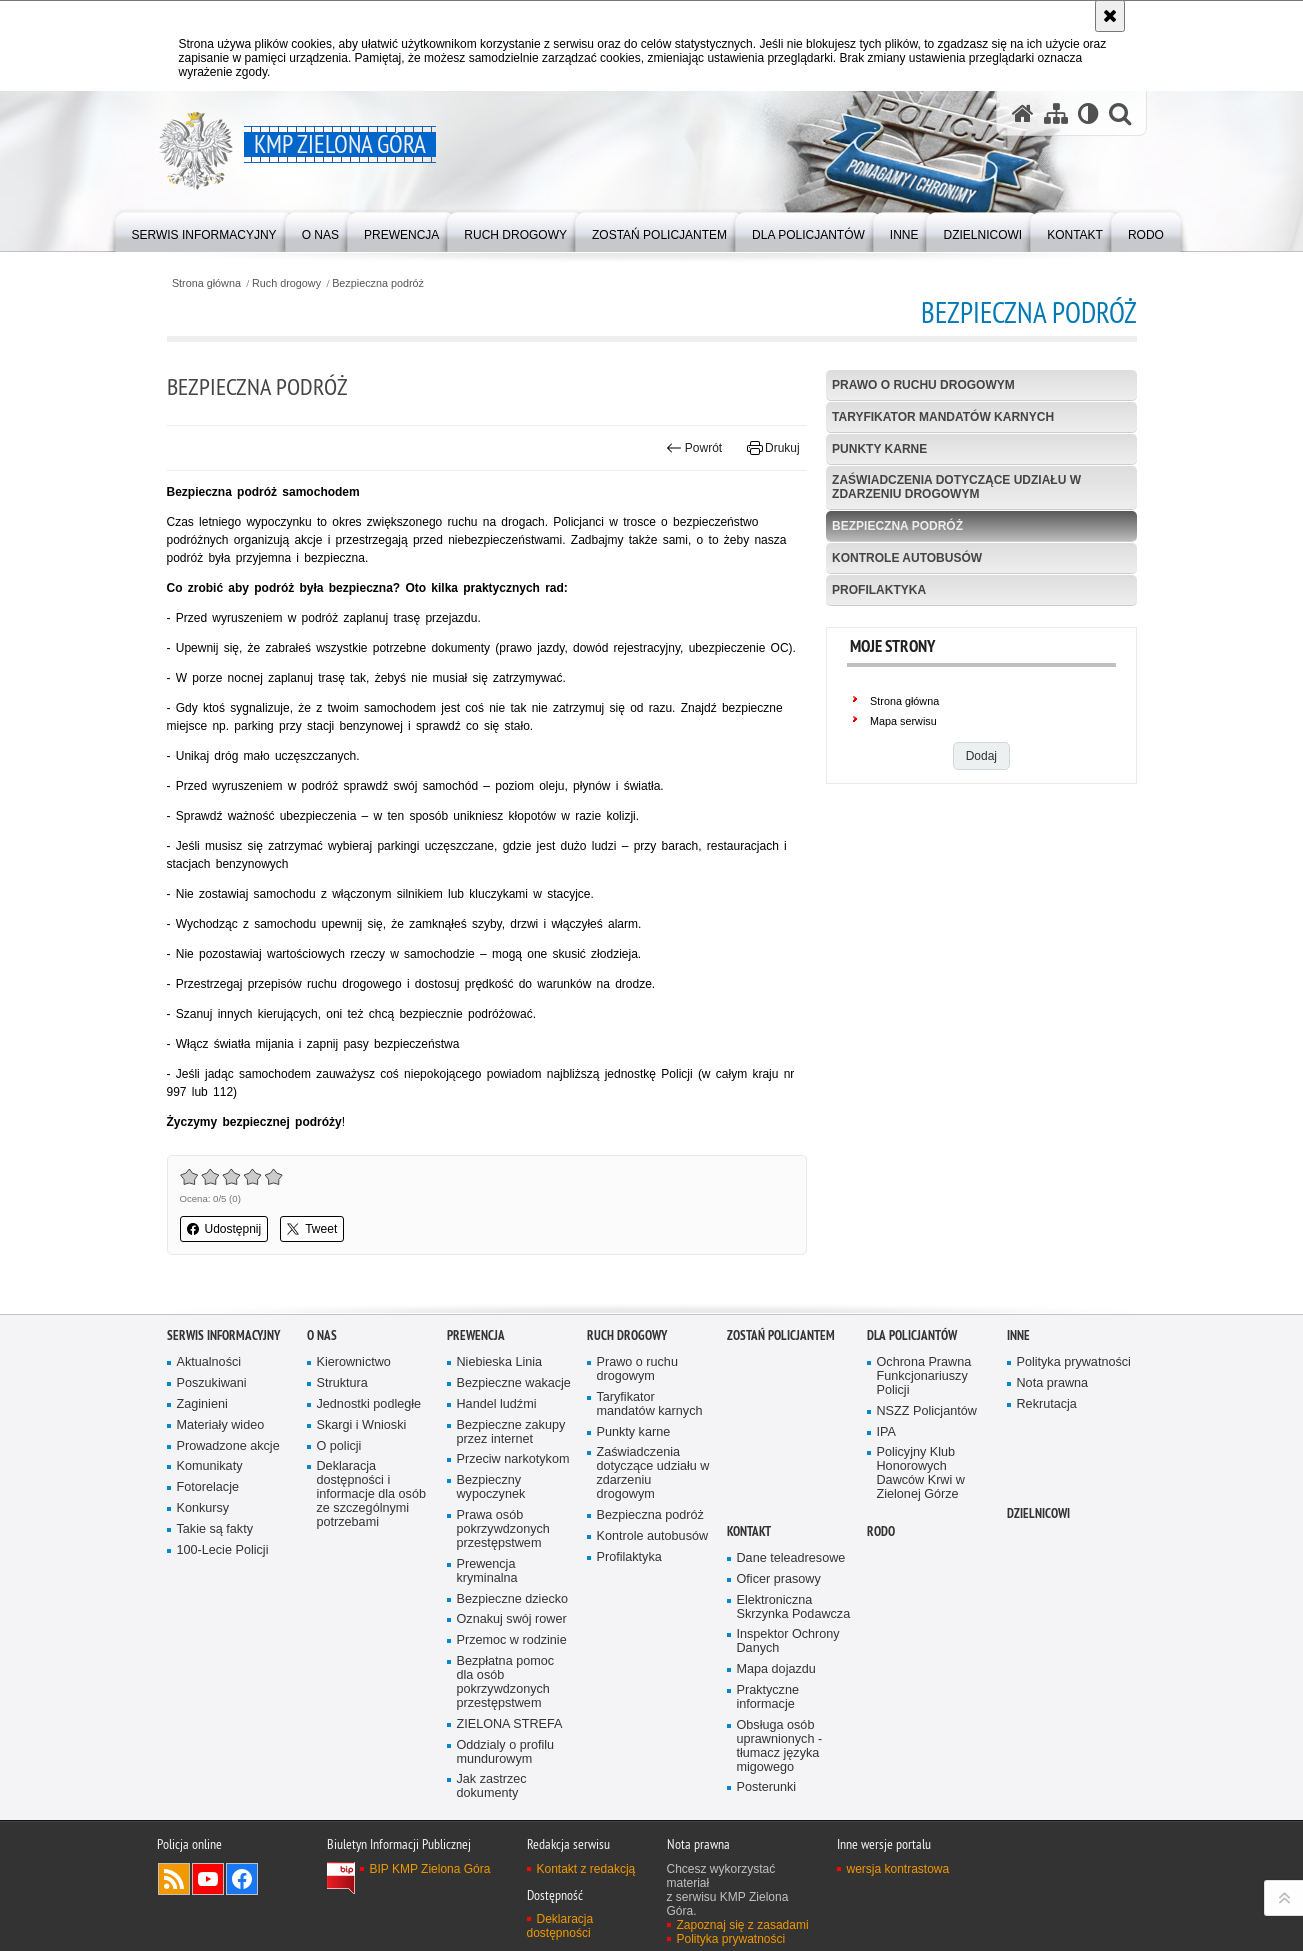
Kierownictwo (354, 1362)
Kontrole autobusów (907, 558)
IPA (886, 1432)
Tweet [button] (312, 1229)
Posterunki (767, 1787)
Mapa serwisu (903, 721)
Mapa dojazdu (776, 1669)
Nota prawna (1053, 1383)
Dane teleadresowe (791, 1558)
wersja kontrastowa (898, 1869)
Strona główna (206, 283)
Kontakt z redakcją (586, 1869)
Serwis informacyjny (223, 1335)
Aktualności (209, 1362)
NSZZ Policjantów (927, 1411)
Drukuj (773, 448)
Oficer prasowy (779, 1579)
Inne (1018, 1335)
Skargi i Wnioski (362, 1425)
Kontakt (749, 1531)
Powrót (694, 448)
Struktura (342, 1383)
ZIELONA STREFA (510, 1724)
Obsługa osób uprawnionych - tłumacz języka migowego (780, 1746)
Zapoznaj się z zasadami (743, 1925)
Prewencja (476, 1335)
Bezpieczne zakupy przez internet (511, 1432)
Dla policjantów (912, 1335)
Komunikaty (210, 1466)
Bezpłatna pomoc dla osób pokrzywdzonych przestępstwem (506, 1682)
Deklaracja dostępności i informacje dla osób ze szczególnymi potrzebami (371, 1494)
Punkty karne (879, 449)
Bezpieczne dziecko (513, 1599)
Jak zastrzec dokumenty (492, 1786)
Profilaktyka (879, 590)
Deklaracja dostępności (560, 1926)
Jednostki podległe (369, 1404)
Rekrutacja (1047, 1404)
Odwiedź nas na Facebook (242, 1879)
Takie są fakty (215, 1529)
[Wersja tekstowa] (1088, 113)
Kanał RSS (174, 1879)
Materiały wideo (221, 1425)
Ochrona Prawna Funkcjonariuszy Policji (924, 1376)
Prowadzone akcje (228, 1446)
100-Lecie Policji (223, 1550)
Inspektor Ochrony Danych (788, 1641)
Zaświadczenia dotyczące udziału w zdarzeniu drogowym (956, 486)
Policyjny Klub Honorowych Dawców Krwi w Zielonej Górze (921, 1473)
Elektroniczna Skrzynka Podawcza (794, 1607)
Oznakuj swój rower (512, 1619)
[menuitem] (204, 230)
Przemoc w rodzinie (512, 1640)
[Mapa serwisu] (1056, 113)
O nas (322, 1335)
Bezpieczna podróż (378, 283)
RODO (881, 1531)
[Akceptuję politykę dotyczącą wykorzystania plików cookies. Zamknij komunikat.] (1110, 16)
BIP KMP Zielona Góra (430, 1869)
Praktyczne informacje (768, 1697)
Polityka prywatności (1074, 1362)
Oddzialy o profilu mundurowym (506, 1752)
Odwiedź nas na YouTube (208, 1879)
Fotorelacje (208, 1487)
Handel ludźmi (497, 1404)
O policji (339, 1446)
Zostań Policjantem (781, 1335)
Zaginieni (202, 1404)
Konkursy (203, 1508)
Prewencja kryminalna (487, 1571)
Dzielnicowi (1038, 1513)
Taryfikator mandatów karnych (943, 417)
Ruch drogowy (286, 283)
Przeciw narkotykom (513, 1459)
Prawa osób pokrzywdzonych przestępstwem (503, 1529)
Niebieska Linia (500, 1362)
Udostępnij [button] (224, 1229)
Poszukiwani (212, 1383)
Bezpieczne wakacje (514, 1383)
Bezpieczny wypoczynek (491, 1487)
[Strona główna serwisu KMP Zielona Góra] (1023, 113)
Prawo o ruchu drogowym (923, 385)
